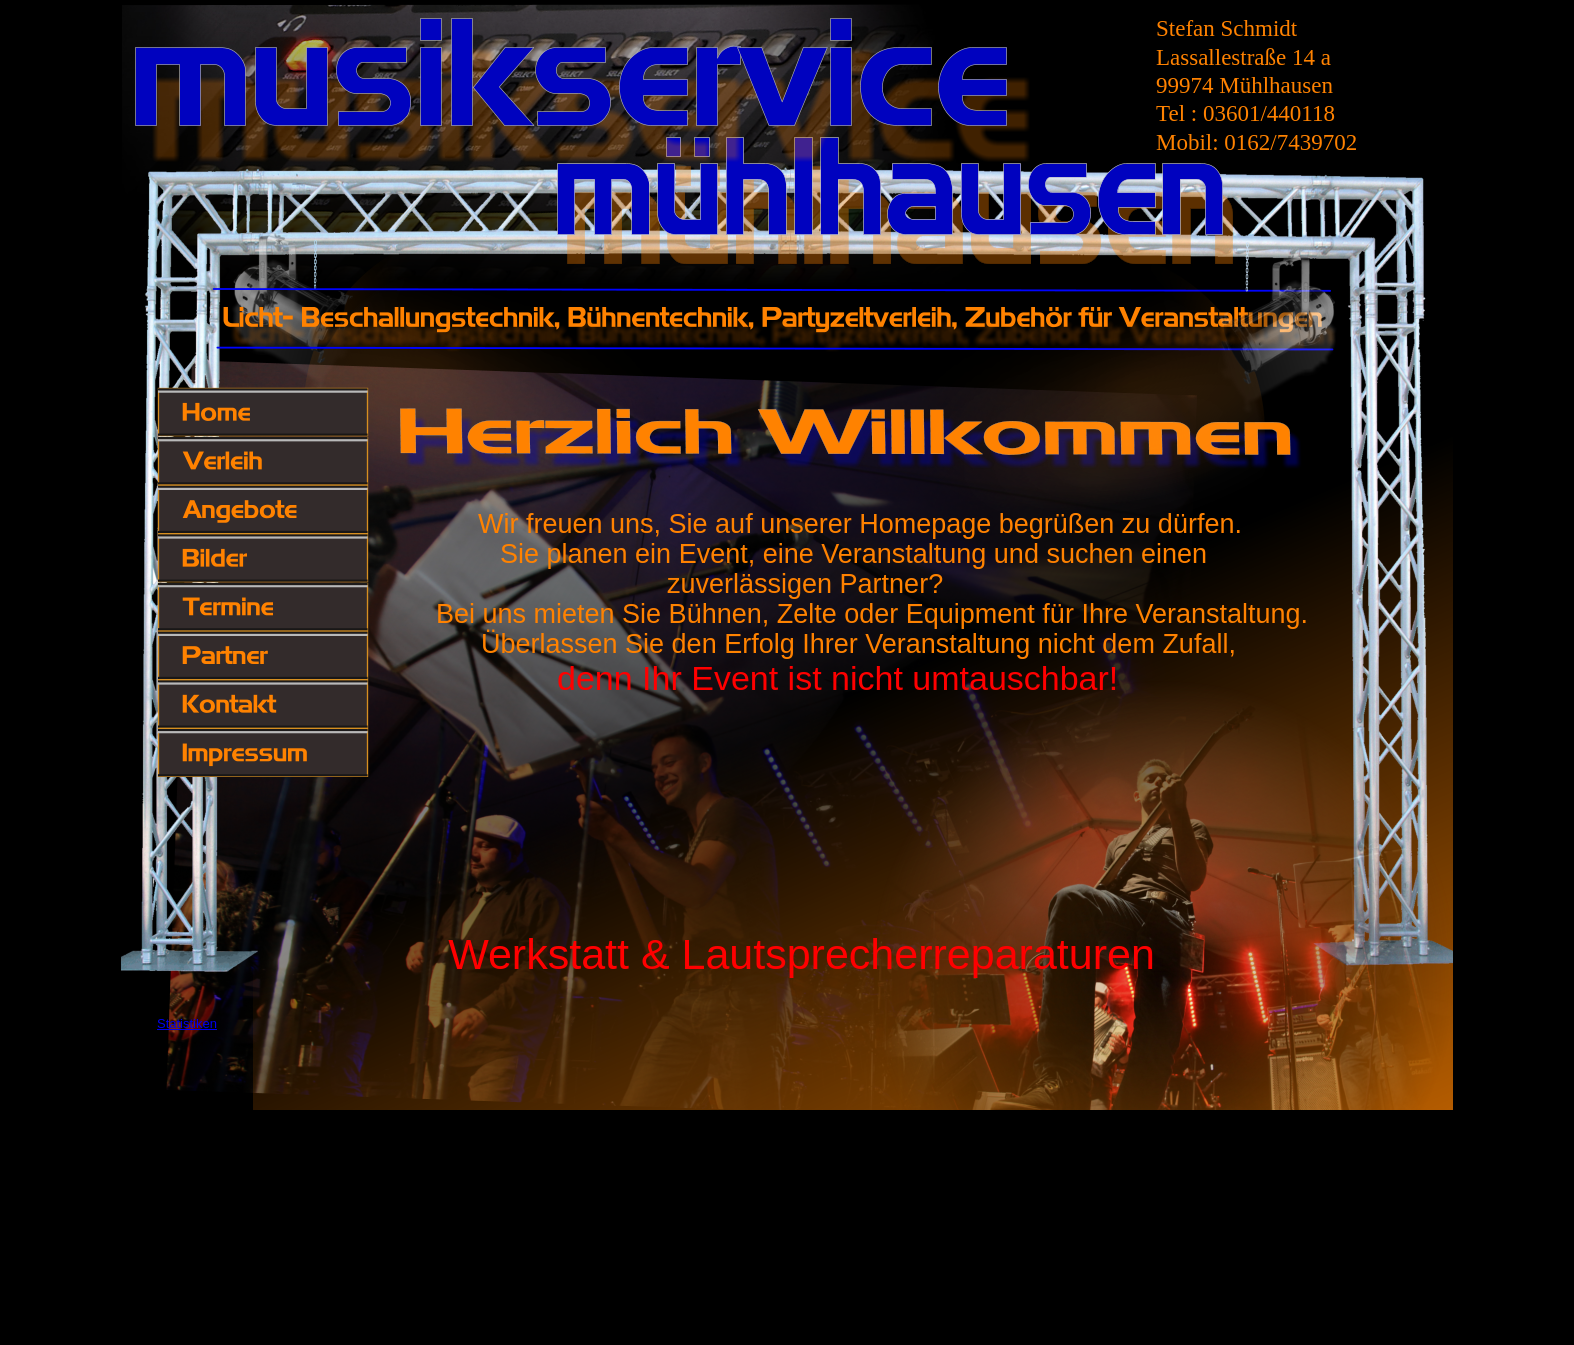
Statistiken (187, 1023)
